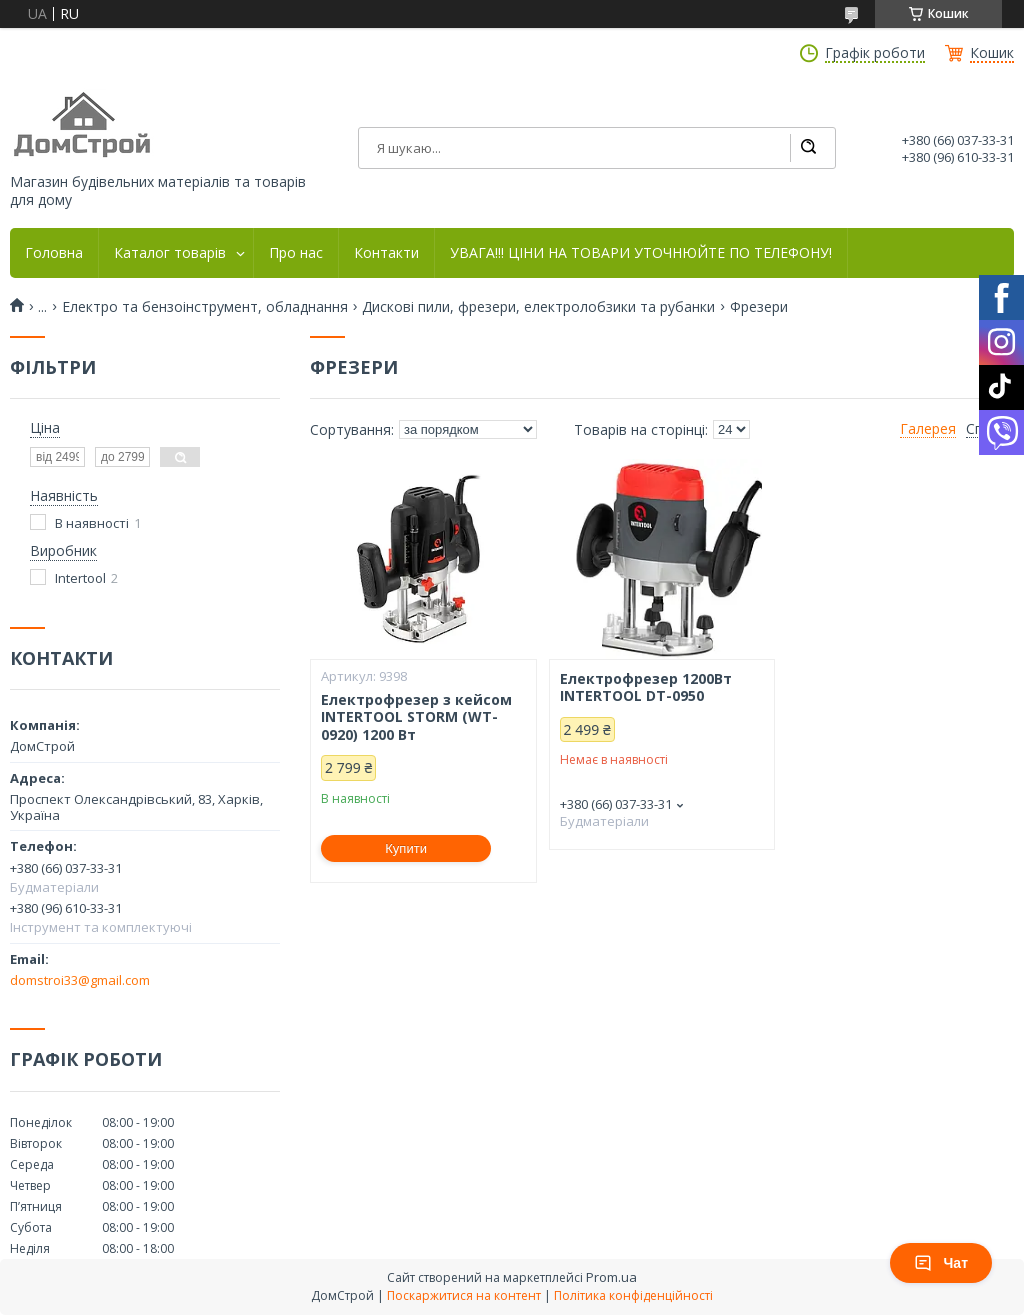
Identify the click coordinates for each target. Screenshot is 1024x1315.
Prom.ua (611, 1277)
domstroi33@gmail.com (80, 980)
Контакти (386, 253)
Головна (54, 253)
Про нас (296, 253)
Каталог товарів (170, 253)
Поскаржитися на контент (464, 1295)
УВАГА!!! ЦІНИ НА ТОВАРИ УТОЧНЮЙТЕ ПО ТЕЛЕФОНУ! (641, 253)
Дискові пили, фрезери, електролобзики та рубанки (538, 307)
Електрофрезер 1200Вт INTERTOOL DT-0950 (646, 687)
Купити (406, 848)
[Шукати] (808, 148)
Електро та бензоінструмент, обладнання (205, 307)
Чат (941, 1263)
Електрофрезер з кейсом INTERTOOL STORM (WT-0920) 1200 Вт (416, 717)
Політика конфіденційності (633, 1295)
